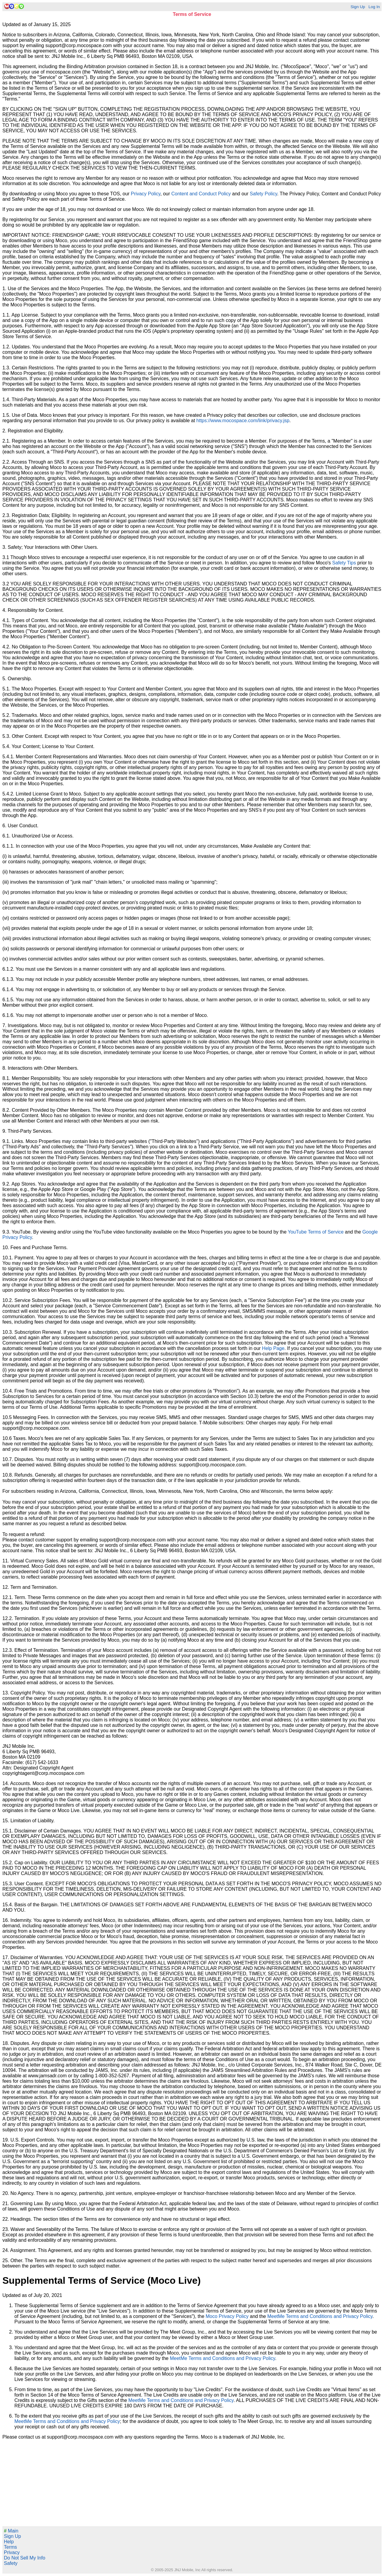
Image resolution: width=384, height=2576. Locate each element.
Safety (10, 2563)
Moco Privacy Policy (227, 2316)
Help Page (273, 1348)
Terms (10, 2547)
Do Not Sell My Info (24, 2557)
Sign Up (357, 7)
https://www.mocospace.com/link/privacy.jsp (243, 420)
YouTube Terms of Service (316, 1231)
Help (9, 2541)
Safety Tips (344, 562)
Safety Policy (263, 193)
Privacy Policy (145, 193)
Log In (374, 7)
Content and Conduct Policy (201, 193)
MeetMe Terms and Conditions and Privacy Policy (320, 2316)
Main (11, 2530)
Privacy (12, 2552)
